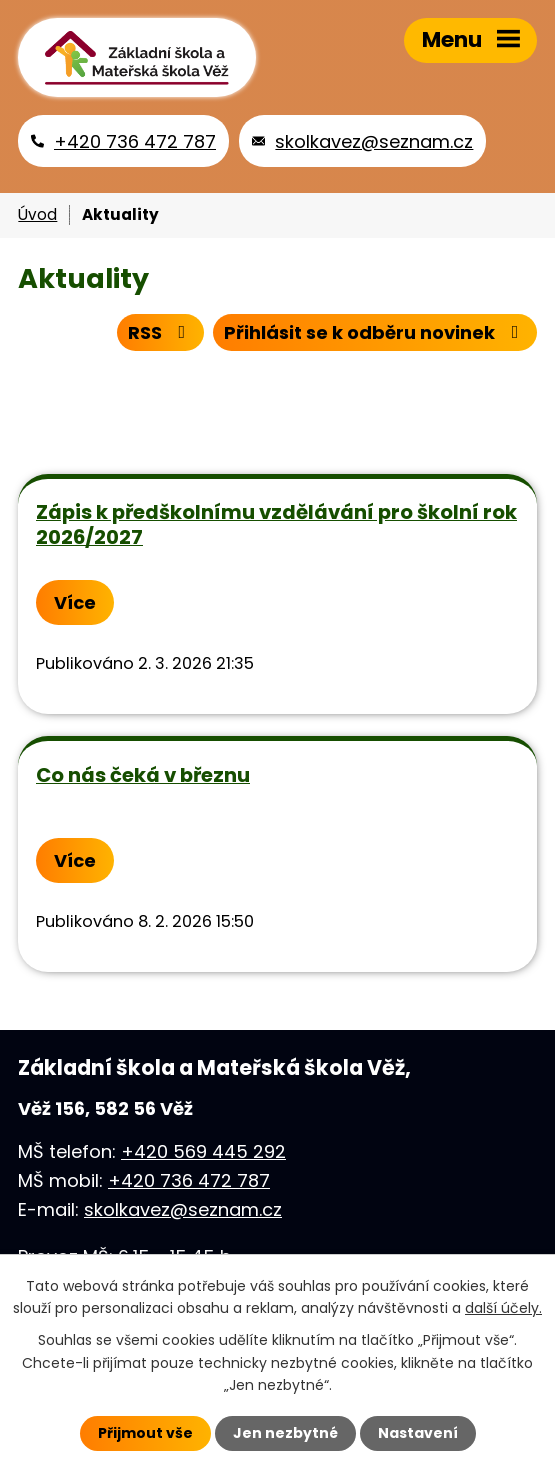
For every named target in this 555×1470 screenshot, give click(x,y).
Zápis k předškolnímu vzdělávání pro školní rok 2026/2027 (276, 524)
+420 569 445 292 (203, 1151)
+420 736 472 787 (189, 1180)
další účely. (503, 1308)
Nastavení (418, 1433)
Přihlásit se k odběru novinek (375, 332)
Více (75, 602)
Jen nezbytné (285, 1433)
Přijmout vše (145, 1433)
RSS (161, 332)
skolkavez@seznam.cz (183, 1209)
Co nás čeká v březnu (143, 775)
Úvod (37, 214)
